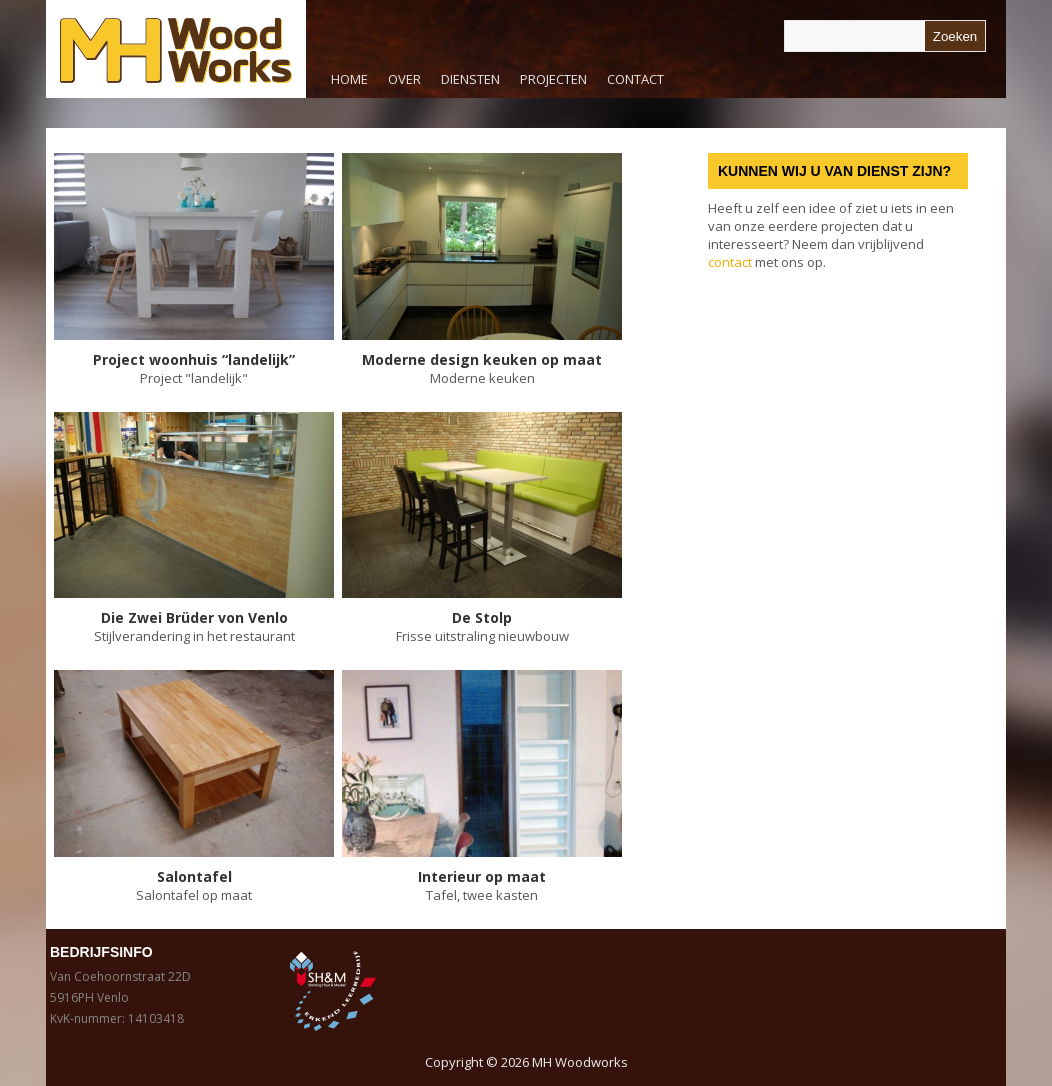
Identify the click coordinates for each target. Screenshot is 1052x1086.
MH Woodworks (580, 1062)
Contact (635, 79)
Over (404, 79)
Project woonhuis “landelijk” (194, 359)
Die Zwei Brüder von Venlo (194, 617)
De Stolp (482, 617)
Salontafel (194, 876)
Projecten (553, 79)
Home (349, 79)
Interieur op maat (482, 876)
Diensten (465, 84)
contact (730, 262)
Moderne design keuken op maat (482, 359)
